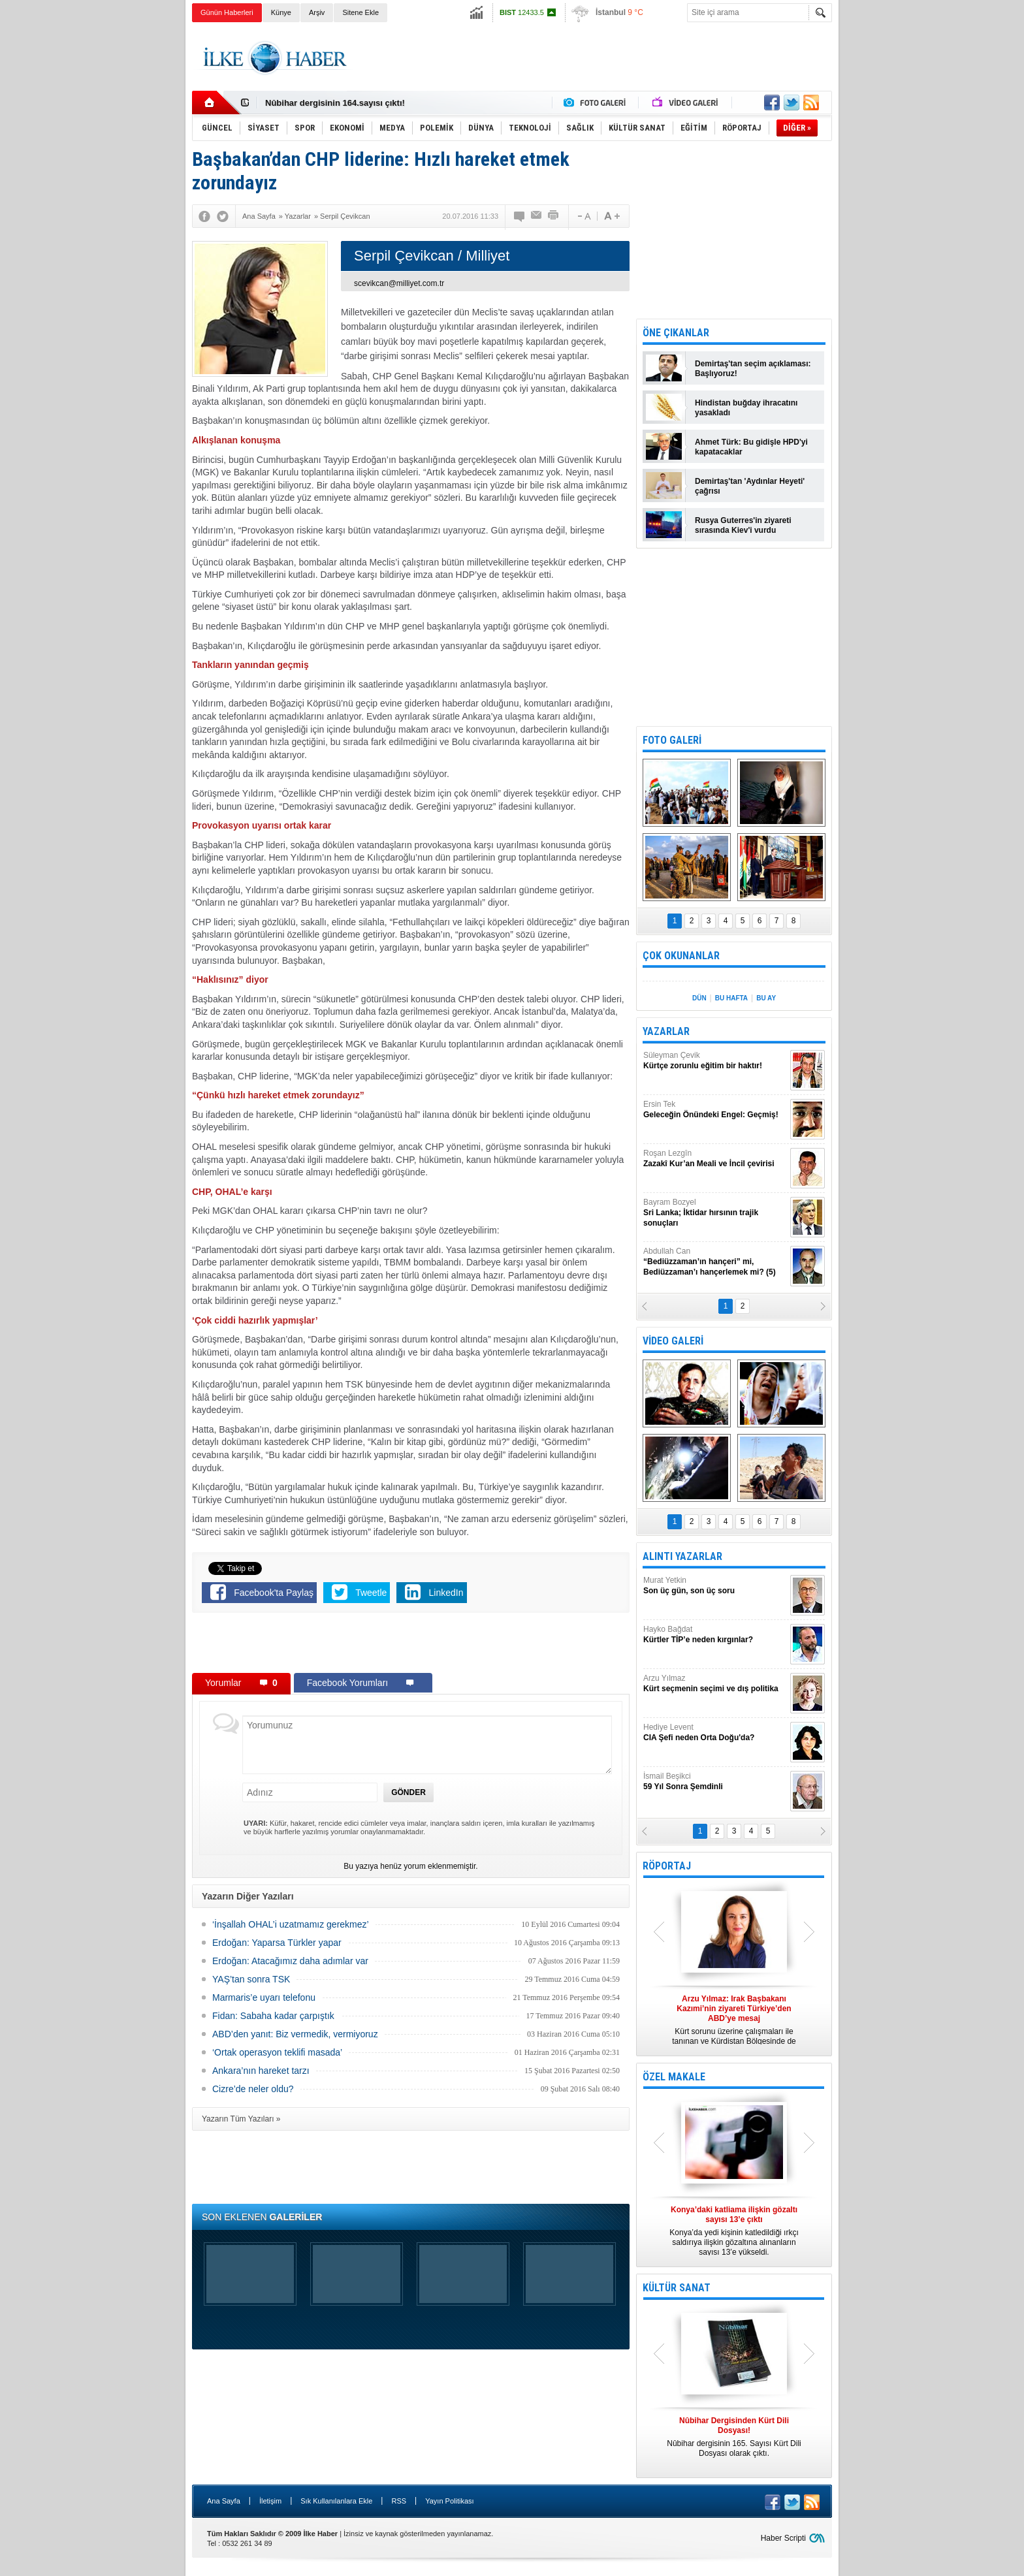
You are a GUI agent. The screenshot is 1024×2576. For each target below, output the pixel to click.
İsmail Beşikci (715, 1782)
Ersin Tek (715, 1110)
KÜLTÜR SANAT (677, 2288)
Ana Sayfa (223, 2501)
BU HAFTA (731, 998)
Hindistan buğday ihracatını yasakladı (746, 407)
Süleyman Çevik (715, 1061)
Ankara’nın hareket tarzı (261, 2070)
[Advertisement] (898, 228)
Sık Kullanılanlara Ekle (336, 2501)
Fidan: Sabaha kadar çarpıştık (273, 2016)
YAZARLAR (666, 1031)
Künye (281, 12)
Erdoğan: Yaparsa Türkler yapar (277, 1942)
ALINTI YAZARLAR (682, 1556)
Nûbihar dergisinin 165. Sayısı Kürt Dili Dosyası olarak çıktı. (734, 2437)
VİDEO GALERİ (673, 1341)
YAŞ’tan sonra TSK (251, 1979)
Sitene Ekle (360, 12)
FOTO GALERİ (672, 740)
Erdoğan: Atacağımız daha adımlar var (290, 1961)
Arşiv (317, 12)
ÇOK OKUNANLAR (681, 955)
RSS (398, 2501)
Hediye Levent (715, 1733)
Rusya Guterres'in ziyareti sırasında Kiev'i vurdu (743, 525)
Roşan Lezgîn (715, 1159)
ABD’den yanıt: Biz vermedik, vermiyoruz (295, 2034)
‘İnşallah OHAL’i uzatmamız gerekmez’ (290, 1924)
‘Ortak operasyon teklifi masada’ (277, 2052)
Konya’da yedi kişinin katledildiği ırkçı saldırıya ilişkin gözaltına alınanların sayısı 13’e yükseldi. (734, 2231)
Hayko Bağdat (715, 1635)
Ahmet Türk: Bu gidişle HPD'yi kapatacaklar (751, 446)
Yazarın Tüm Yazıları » (241, 2118)
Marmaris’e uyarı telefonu (263, 1997)
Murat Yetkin (715, 1586)
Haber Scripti (783, 2538)
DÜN (699, 998)
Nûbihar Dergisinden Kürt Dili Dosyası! (343, 103)
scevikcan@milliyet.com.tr (399, 283)
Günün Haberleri (226, 12)
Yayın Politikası (449, 2501)
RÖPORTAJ (667, 1866)
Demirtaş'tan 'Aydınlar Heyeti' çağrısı (750, 486)
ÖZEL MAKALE (674, 2077)
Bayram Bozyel (715, 1213)
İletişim (270, 2501)
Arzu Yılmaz (715, 1684)
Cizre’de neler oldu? (253, 2089)
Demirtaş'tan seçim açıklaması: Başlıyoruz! (753, 368)
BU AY (766, 998)
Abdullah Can (715, 1262)
